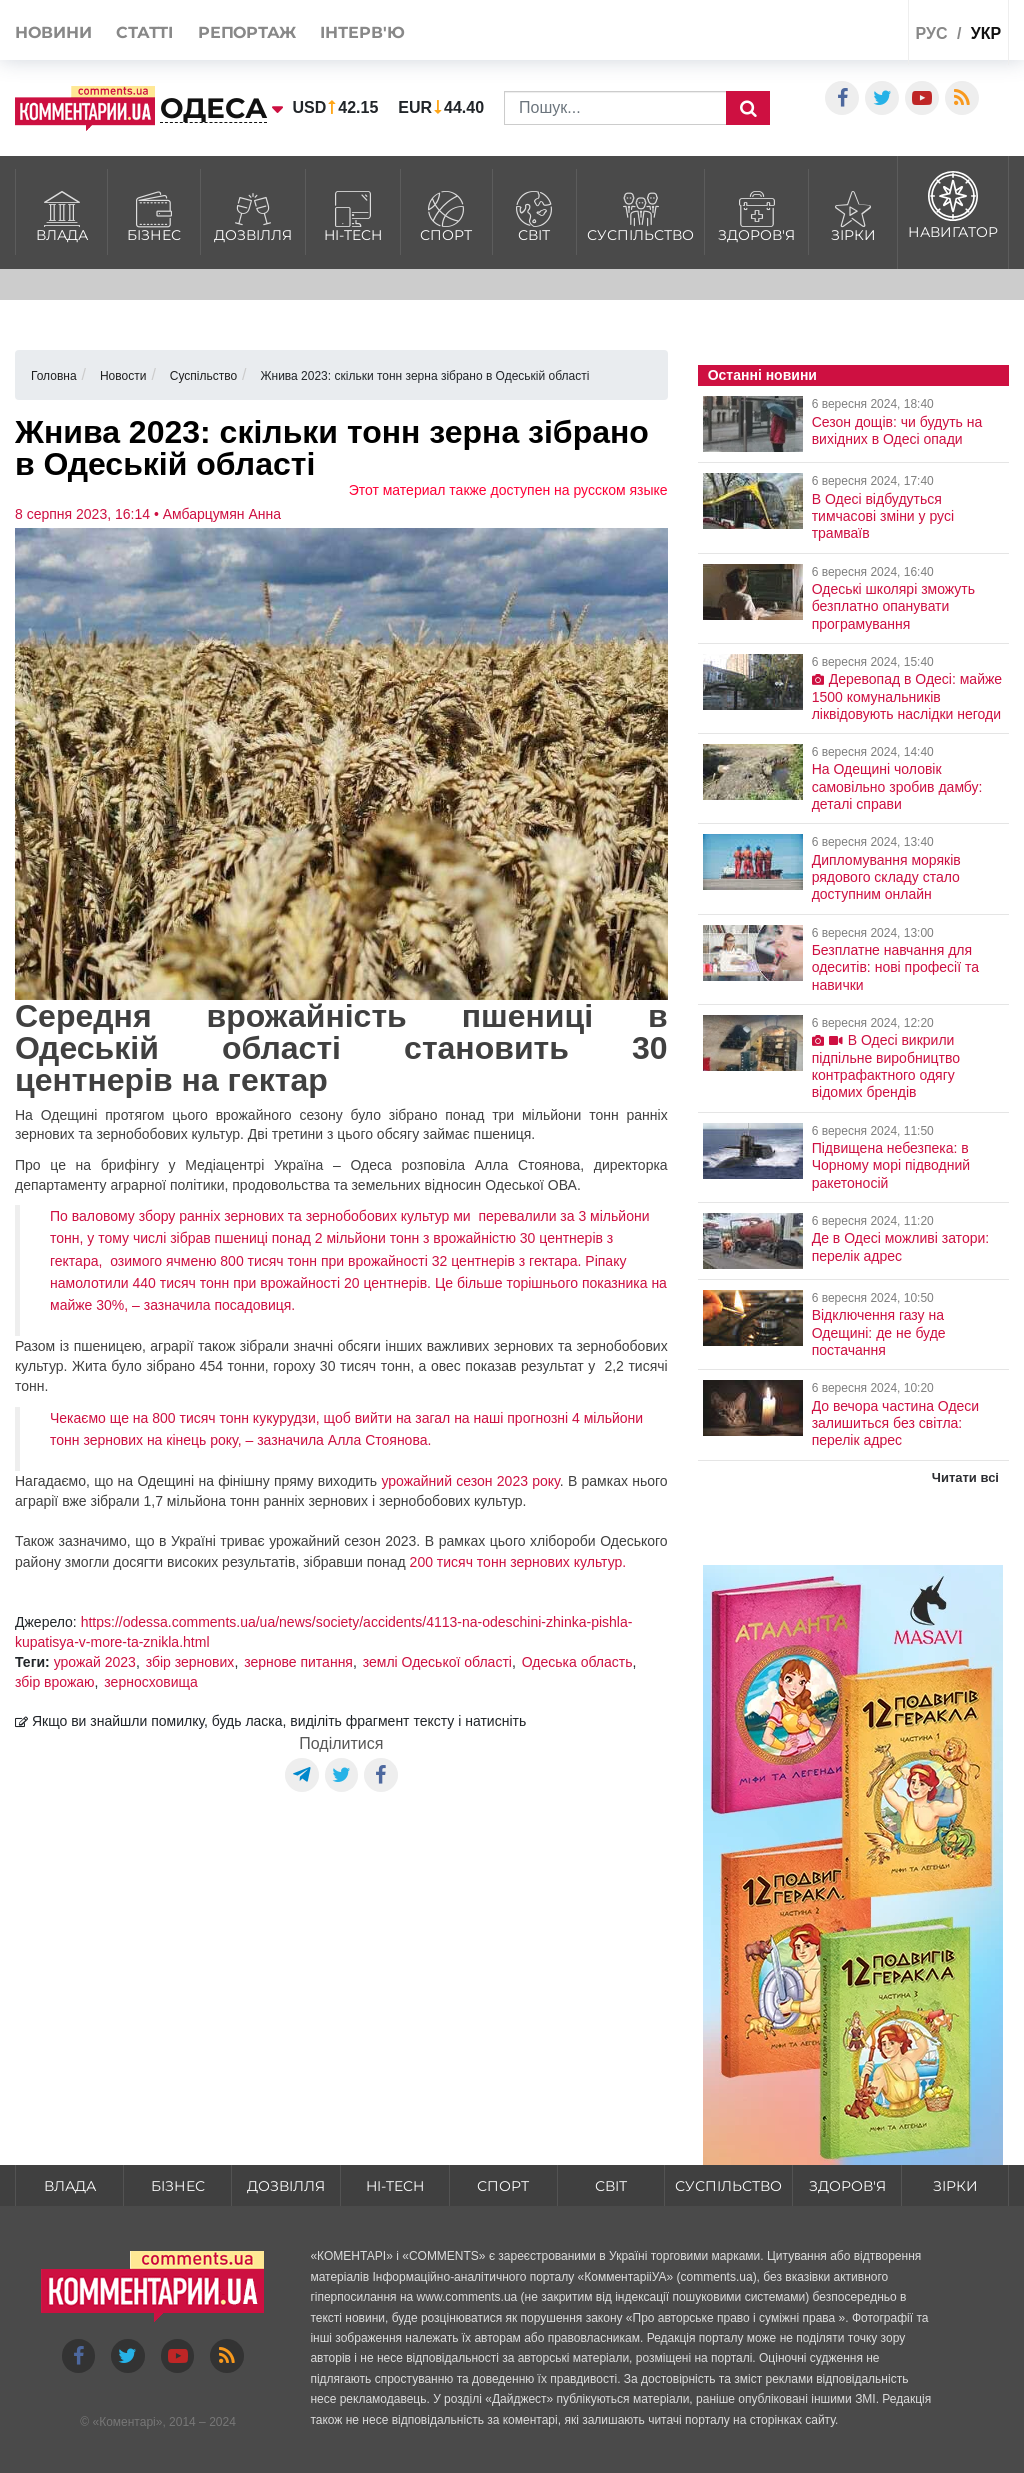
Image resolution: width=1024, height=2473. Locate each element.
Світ (535, 214)
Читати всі (965, 1477)
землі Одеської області (437, 1662)
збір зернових (190, 1662)
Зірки (853, 214)
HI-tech (353, 214)
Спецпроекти (828, 33)
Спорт (446, 214)
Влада (61, 214)
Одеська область (577, 1662)
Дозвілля (252, 214)
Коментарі (127, 2422)
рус (931, 33)
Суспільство (640, 214)
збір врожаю (55, 1682)
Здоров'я (756, 214)
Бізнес (154, 214)
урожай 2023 (95, 1662)
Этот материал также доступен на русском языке (508, 490)
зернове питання (298, 1662)
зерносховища (151, 1682)
